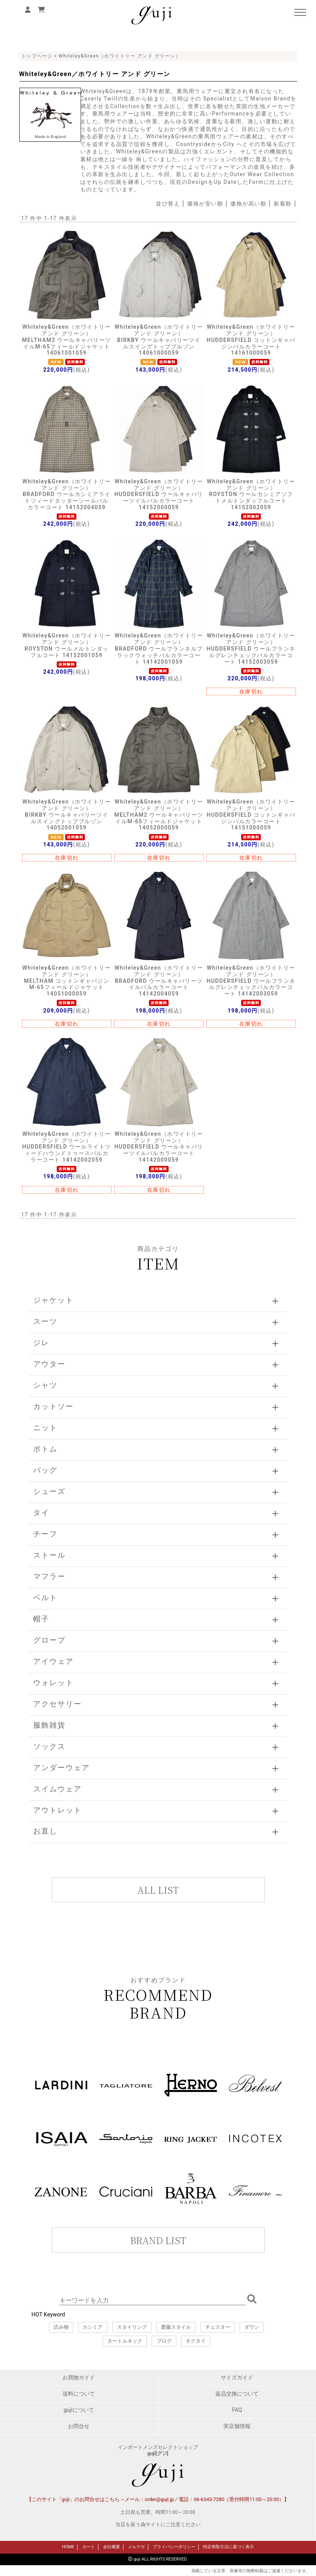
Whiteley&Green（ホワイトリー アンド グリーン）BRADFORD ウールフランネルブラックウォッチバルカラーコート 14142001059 (159, 648)
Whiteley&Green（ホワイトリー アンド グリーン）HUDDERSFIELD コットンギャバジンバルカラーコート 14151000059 (250, 815)
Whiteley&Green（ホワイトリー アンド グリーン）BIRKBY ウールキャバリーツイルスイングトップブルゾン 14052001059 (66, 815)
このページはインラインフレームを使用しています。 (158, 2267)
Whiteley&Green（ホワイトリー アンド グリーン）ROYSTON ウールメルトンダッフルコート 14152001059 (66, 645)
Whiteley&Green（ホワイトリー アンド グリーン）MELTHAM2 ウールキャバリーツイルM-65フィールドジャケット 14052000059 (158, 815)
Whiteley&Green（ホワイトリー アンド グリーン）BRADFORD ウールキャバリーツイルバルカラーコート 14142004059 (159, 981)
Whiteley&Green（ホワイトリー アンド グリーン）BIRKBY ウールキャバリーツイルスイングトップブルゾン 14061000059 (159, 340)
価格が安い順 (205, 204)
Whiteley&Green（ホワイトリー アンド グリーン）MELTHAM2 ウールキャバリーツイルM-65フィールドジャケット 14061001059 (66, 340)
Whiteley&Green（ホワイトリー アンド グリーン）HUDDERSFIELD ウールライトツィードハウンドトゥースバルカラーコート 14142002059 (66, 1147)
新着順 (283, 204)
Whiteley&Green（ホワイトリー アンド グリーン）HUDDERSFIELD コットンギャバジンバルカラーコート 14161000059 (250, 340)
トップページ (36, 56)
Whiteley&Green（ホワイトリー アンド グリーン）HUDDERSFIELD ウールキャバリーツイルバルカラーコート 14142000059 (158, 1147)
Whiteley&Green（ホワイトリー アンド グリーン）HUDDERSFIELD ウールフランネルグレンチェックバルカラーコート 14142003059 (250, 981)
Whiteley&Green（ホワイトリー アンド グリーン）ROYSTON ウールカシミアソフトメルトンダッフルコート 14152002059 (251, 494)
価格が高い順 (248, 204)
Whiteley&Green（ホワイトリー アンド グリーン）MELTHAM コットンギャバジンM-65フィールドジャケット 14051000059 (66, 981)
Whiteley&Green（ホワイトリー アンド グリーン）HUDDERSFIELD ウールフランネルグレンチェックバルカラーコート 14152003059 (250, 648)
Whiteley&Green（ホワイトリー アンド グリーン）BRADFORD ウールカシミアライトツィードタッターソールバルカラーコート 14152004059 (66, 494)
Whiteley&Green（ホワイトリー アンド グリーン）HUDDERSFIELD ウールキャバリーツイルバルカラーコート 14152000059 (158, 494)
